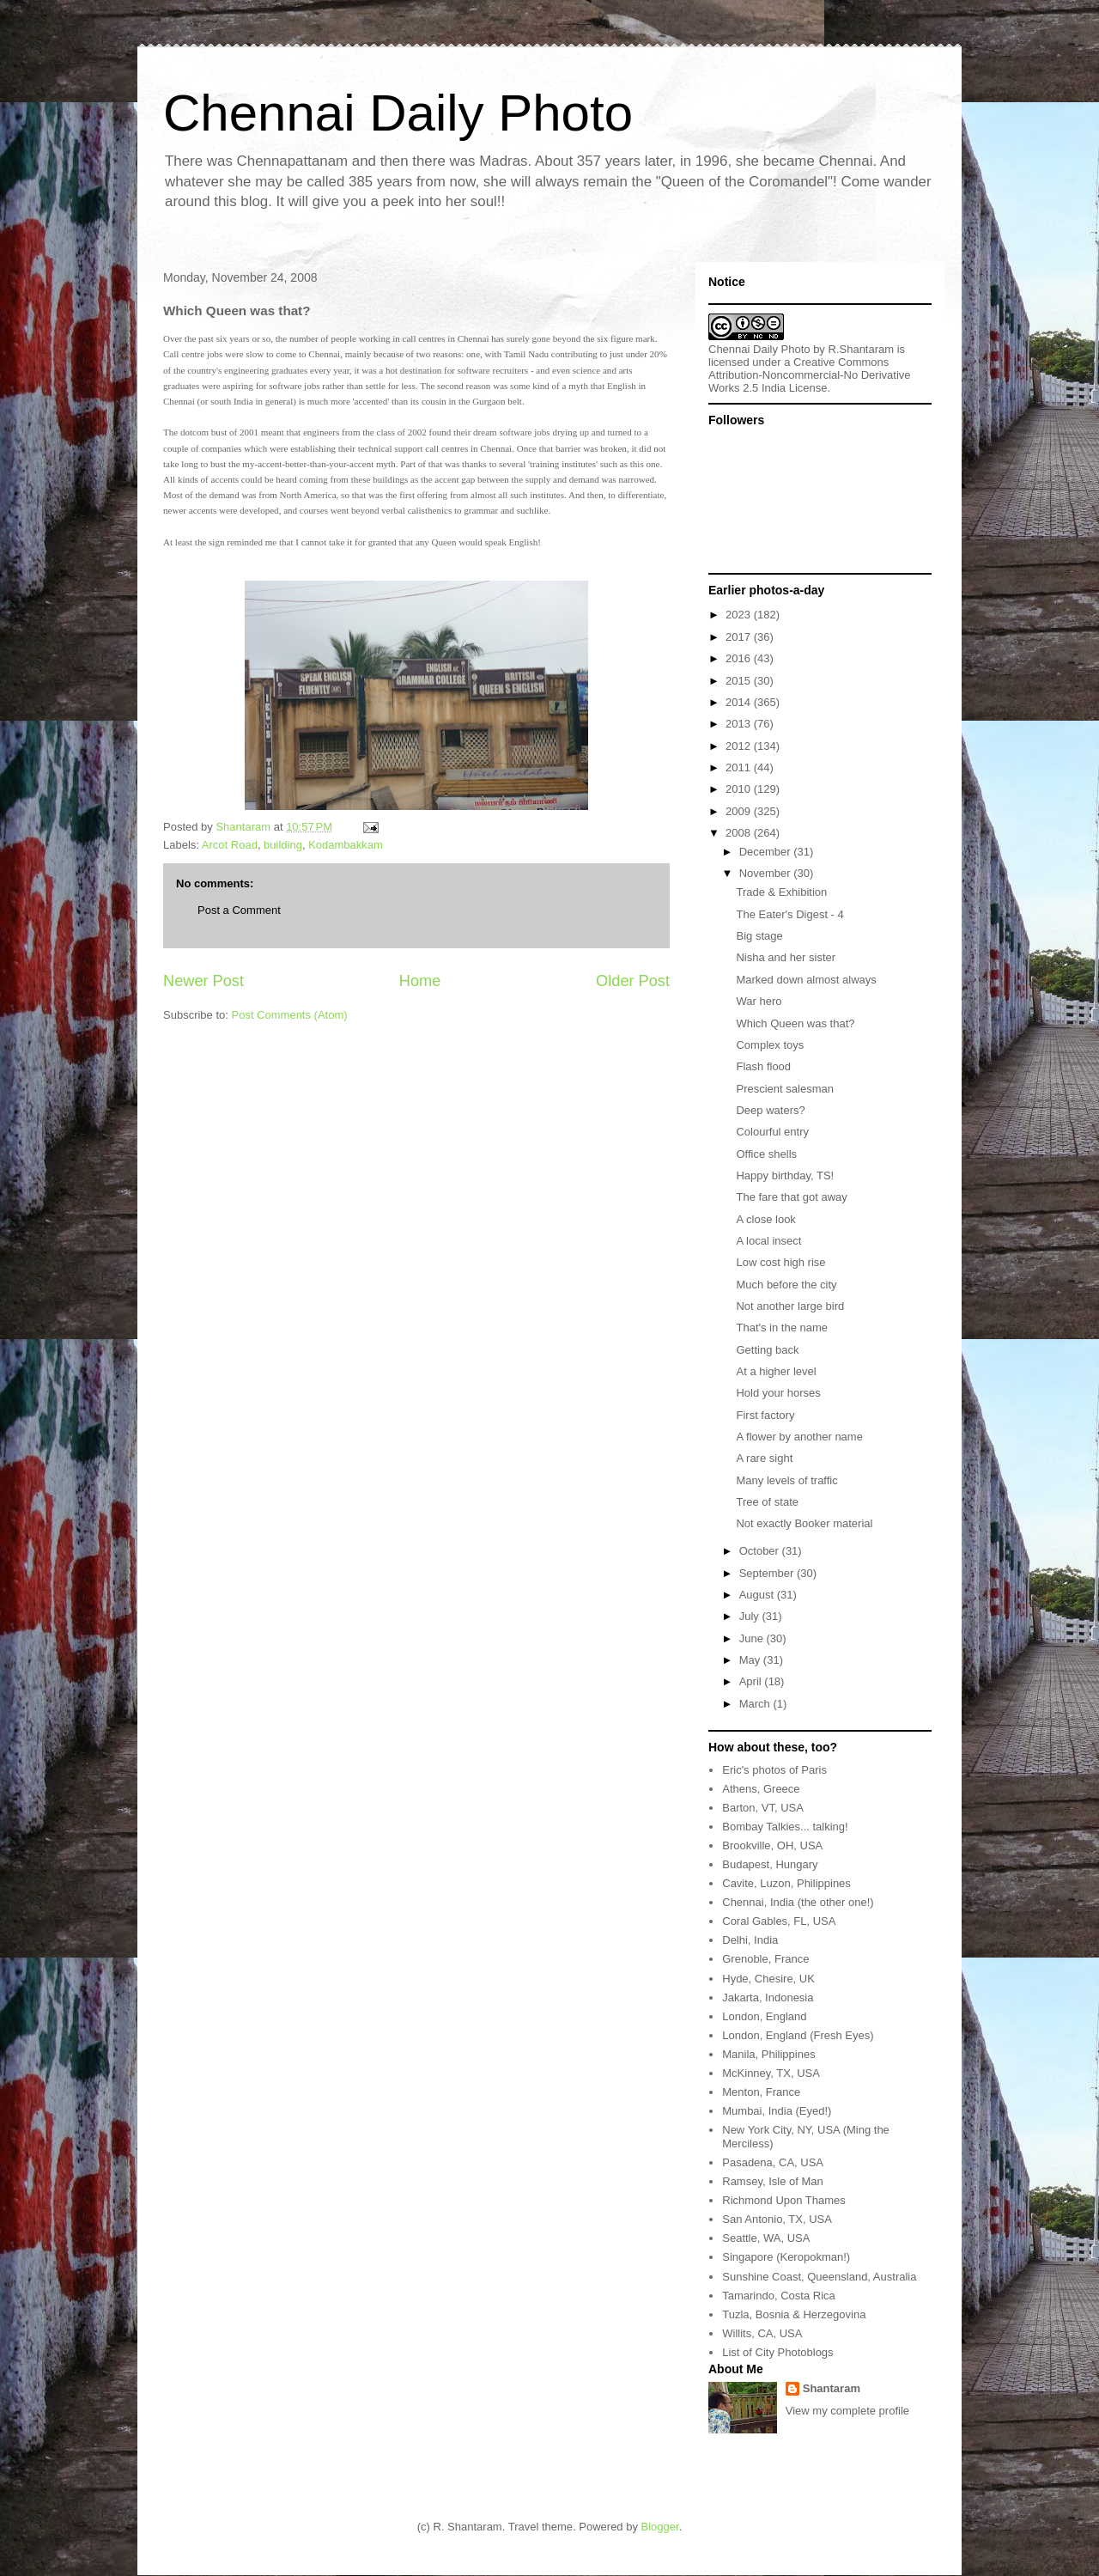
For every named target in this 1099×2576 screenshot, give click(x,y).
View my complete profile (847, 2410)
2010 (740, 789)
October (760, 1550)
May (751, 1659)
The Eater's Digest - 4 (789, 914)
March (756, 1703)
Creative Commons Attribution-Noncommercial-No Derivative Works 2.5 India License (809, 375)
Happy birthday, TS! (785, 1175)
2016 (740, 658)
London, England (764, 2016)
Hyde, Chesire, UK (768, 1978)
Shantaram (831, 2388)
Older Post (633, 981)
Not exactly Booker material (804, 1523)
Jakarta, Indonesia (767, 1997)
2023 (740, 614)
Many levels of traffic (786, 1480)
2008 (740, 832)
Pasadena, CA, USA (772, 2162)
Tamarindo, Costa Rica (778, 2295)
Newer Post (203, 981)
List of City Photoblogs (777, 2352)
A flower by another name (799, 1436)
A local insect (768, 1240)
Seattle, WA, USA (766, 2238)
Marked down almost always (806, 979)
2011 (740, 767)
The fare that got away (791, 1197)
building (283, 844)
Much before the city (786, 1284)
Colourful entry (772, 1131)
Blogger (660, 2526)
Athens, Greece (760, 1788)
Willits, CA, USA (762, 2333)
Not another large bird (790, 1306)
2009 (740, 811)
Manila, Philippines (768, 2054)
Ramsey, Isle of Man (772, 2181)
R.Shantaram (862, 349)
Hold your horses (778, 1392)
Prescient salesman (784, 1088)
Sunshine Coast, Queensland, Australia (819, 2276)
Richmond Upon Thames (784, 2200)
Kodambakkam (345, 844)
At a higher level (776, 1371)
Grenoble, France (765, 1958)
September (768, 1573)
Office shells (766, 1154)
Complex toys (770, 1044)
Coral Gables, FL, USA (778, 1921)
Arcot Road (230, 844)
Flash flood (763, 1066)
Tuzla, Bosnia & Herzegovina (793, 2314)
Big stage (759, 935)
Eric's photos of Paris (774, 1769)
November (766, 873)
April (752, 1681)
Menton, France (761, 2092)
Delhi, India (750, 1940)
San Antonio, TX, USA (777, 2219)
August (758, 1594)
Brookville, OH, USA (772, 1845)
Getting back (767, 1349)
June (753, 1638)
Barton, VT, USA (763, 1807)
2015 (740, 680)
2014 (740, 702)
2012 (740, 746)
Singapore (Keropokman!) (786, 2256)
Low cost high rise (780, 1262)
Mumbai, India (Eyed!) (776, 2110)
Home (420, 981)
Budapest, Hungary (769, 1864)
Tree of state (767, 1501)
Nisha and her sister (785, 957)
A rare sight (764, 1458)
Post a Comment (239, 910)
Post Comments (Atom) (290, 1014)
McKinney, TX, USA (771, 2073)
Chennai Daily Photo (398, 113)
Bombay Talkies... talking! (784, 1826)
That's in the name (782, 1327)
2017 (740, 636)
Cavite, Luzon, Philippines (786, 1883)
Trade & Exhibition (781, 892)
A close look (765, 1219)
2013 (740, 723)
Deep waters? (770, 1110)
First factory (765, 1415)
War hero (758, 1001)
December (766, 851)
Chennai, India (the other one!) (797, 1902)
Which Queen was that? (795, 1023)
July (750, 1616)
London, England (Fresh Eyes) (797, 2035)
